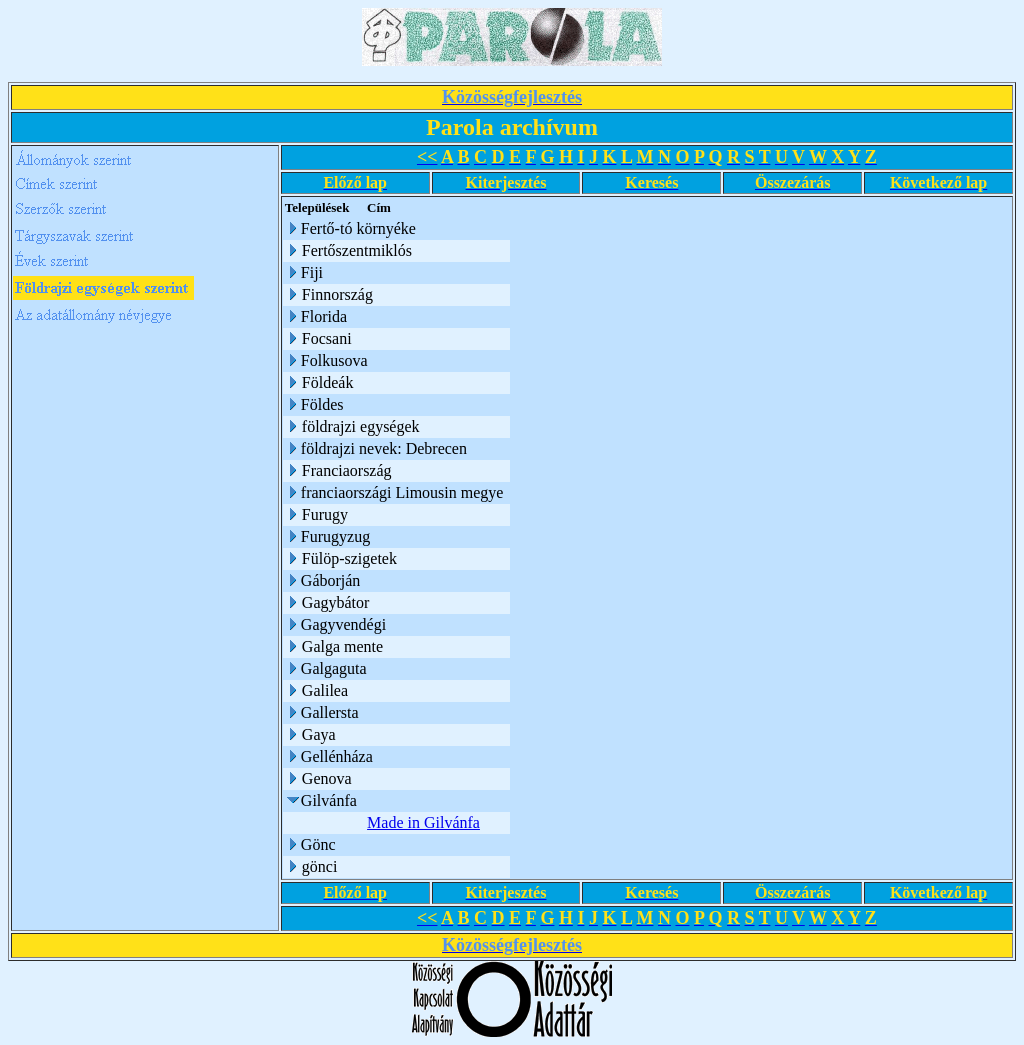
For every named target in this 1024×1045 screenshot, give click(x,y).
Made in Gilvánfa (423, 822)
